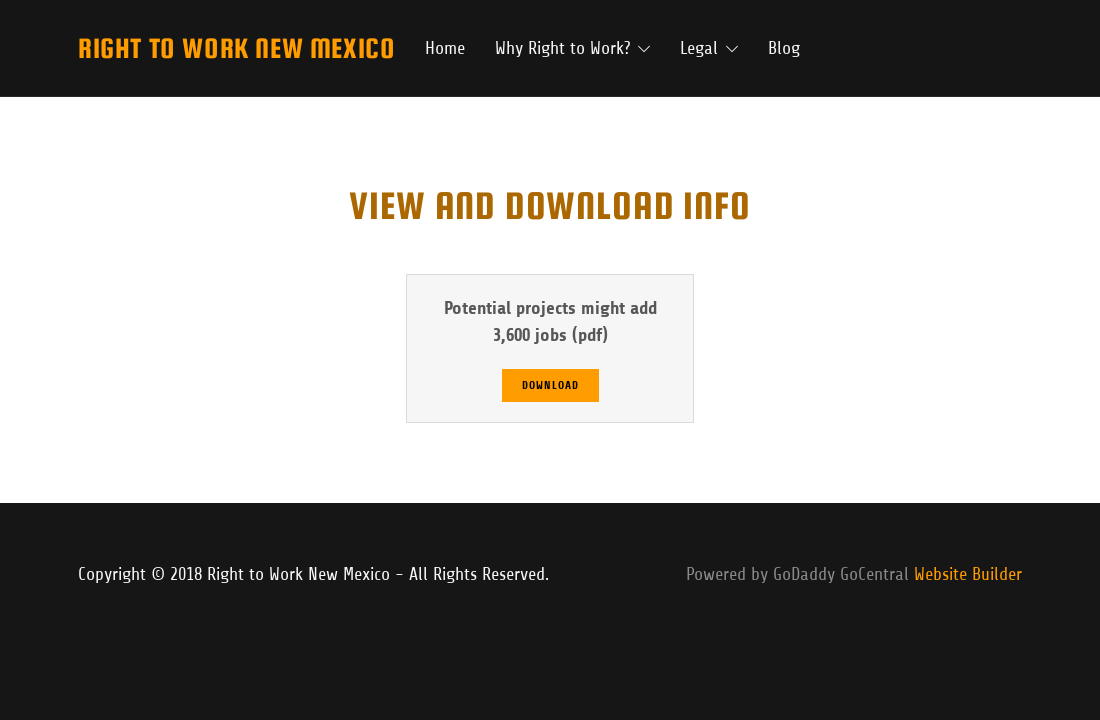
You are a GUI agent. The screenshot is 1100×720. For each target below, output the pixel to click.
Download (550, 385)
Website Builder (968, 574)
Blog (784, 48)
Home (445, 48)
